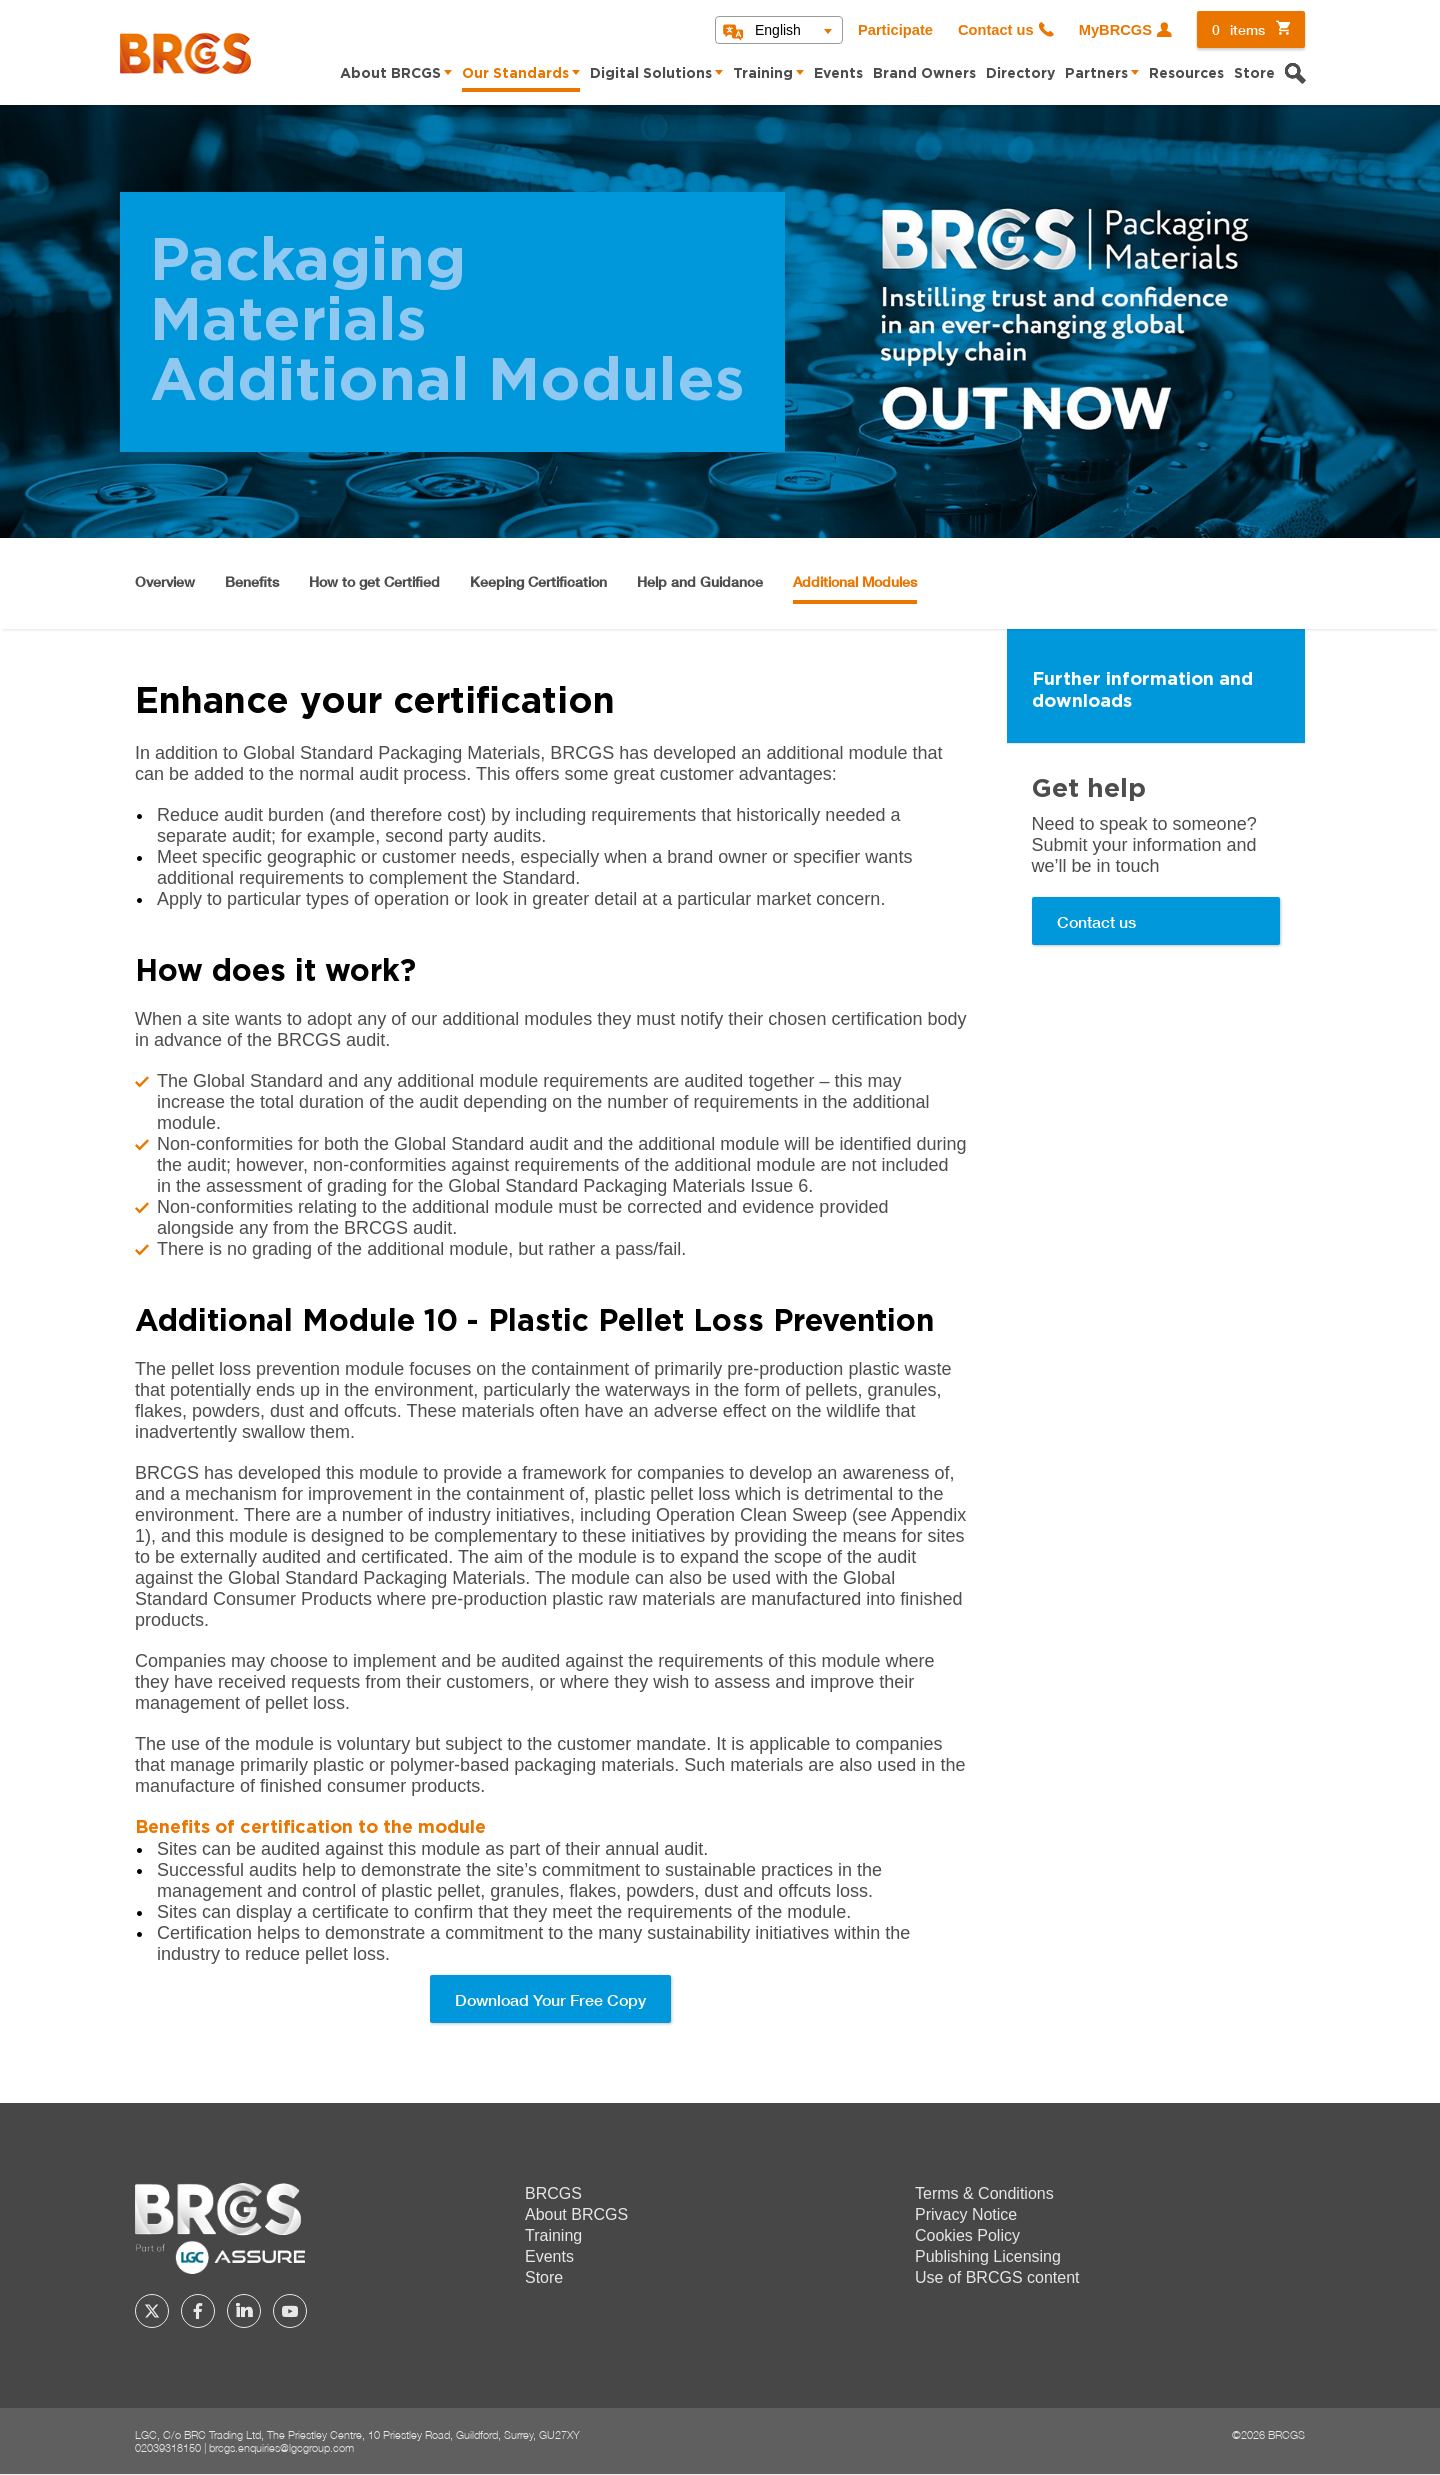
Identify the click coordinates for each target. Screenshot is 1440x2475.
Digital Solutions (651, 74)
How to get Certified (374, 581)
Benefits (252, 581)
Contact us (996, 30)
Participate (895, 30)
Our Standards (515, 74)
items (1238, 29)
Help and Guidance (700, 581)
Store (1254, 74)
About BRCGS (390, 74)
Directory (1020, 74)
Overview (165, 581)
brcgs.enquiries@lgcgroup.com (281, 2447)
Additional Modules (855, 581)
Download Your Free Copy (550, 1999)
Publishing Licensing (988, 2256)
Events (838, 74)
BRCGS (553, 2193)
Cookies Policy (967, 2235)
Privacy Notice (966, 2214)
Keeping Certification (538, 581)
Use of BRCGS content (997, 2277)
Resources (1186, 74)
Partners (1096, 74)
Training (763, 74)
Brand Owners (924, 74)
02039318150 (168, 2447)
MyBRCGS (1115, 30)
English (778, 30)
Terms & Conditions (984, 2193)
